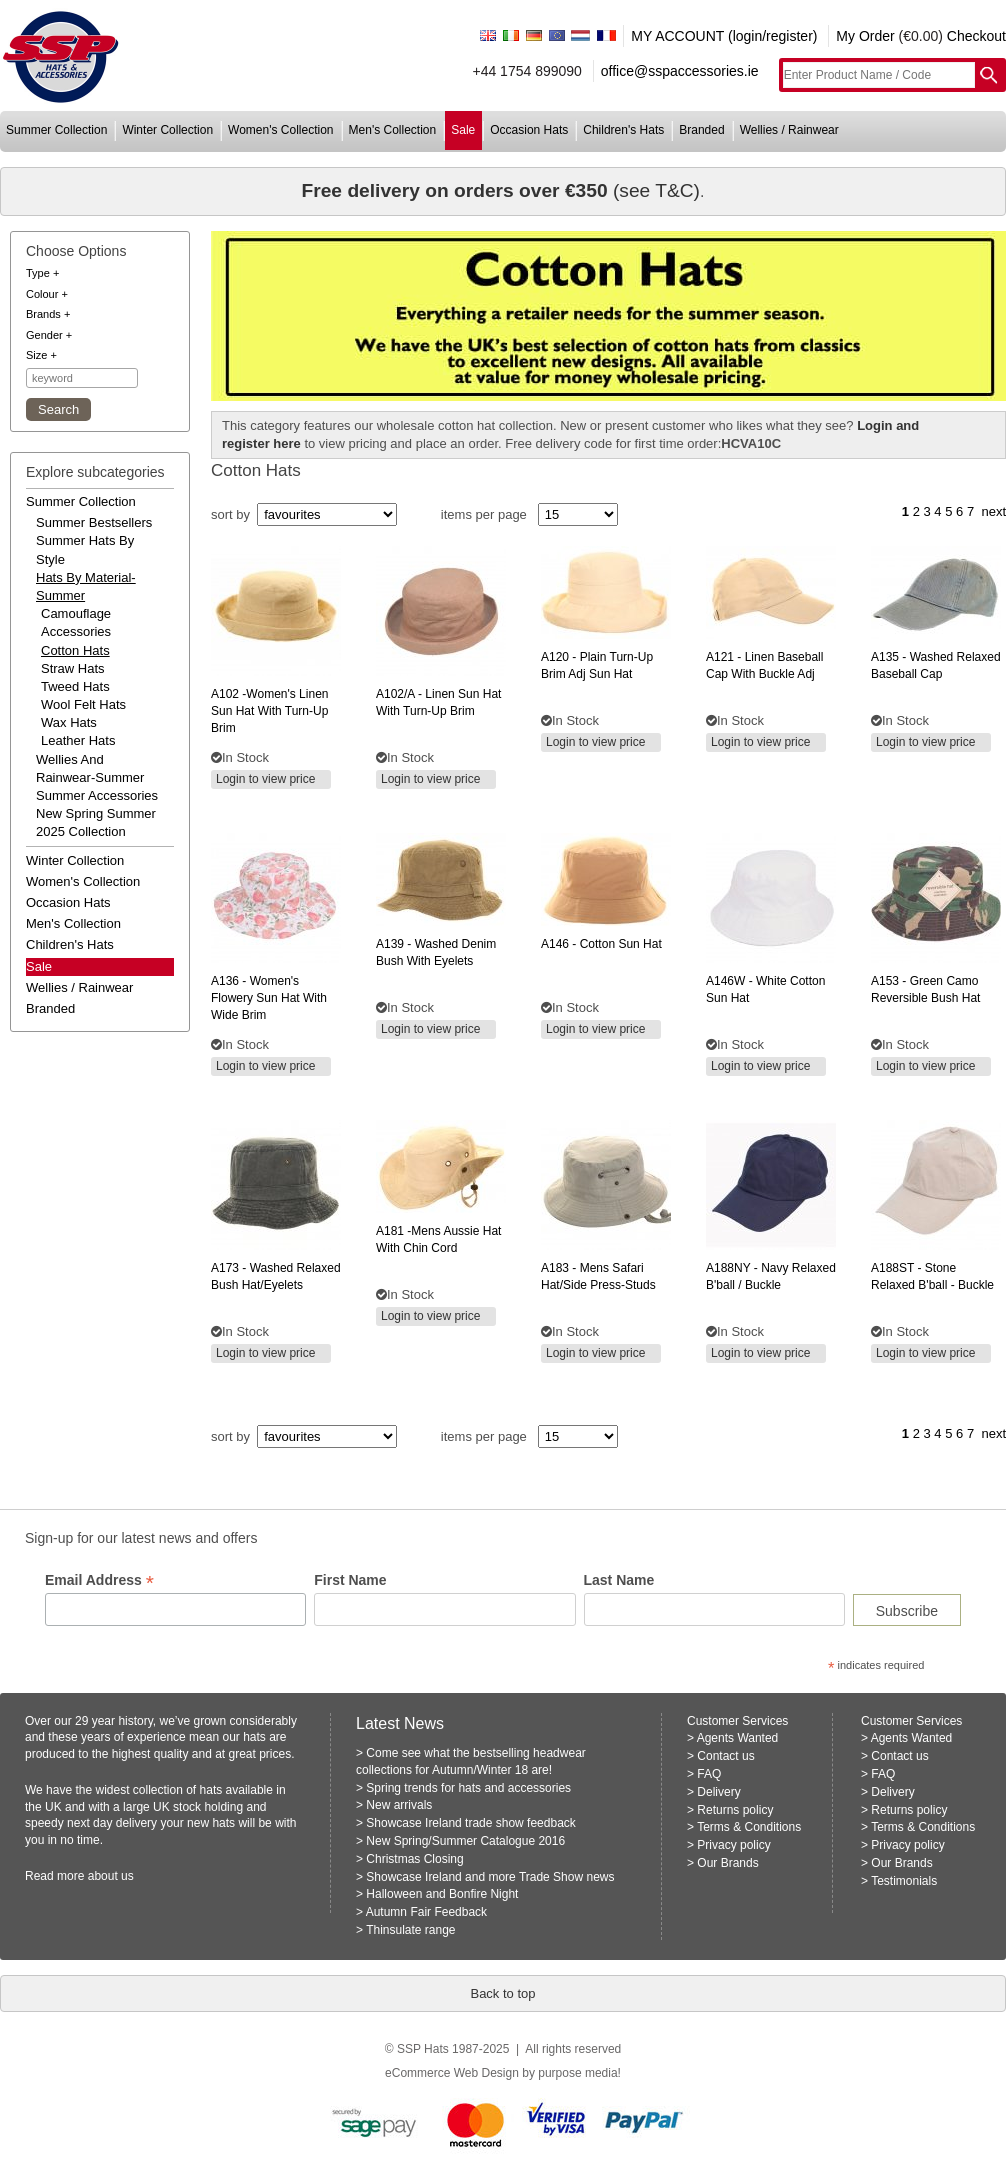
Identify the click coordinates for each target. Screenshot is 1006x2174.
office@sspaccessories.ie (680, 71)
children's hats (623, 130)
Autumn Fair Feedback (426, 1912)
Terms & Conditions (749, 1827)
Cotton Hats (75, 650)
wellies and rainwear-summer (90, 768)
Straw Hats (73, 668)
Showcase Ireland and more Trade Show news (490, 1877)
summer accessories (97, 795)
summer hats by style (85, 549)
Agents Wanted (738, 1738)
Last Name (619, 1580)
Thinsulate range (410, 1930)
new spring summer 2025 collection (96, 822)
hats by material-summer (86, 586)
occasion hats (529, 130)
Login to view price (265, 779)
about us (111, 1876)
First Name (350, 1580)
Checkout (976, 36)
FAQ (709, 1774)
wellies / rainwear (789, 130)
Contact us (725, 1756)
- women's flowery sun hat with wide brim (269, 998)
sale (463, 130)
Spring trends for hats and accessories (468, 1788)
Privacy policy (733, 1845)
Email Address (99, 1580)
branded (701, 130)
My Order (865, 36)
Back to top (502, 1993)
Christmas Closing (414, 1859)
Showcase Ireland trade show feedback (470, 1823)
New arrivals (399, 1805)
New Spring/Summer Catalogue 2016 (465, 1841)
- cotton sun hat (601, 944)
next (993, 511)
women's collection (280, 130)
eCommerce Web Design (452, 2073)
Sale (39, 966)
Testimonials (904, 1881)
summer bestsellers (94, 522)
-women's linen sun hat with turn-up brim (269, 711)
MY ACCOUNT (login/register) (724, 36)
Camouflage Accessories (76, 622)
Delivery (718, 1792)
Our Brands (727, 1863)
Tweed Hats (75, 686)
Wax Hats (69, 722)
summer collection (56, 130)
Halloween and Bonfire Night (442, 1894)
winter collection (167, 130)
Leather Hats (78, 740)
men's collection (393, 130)
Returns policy (735, 1810)
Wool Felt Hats (83, 704)
